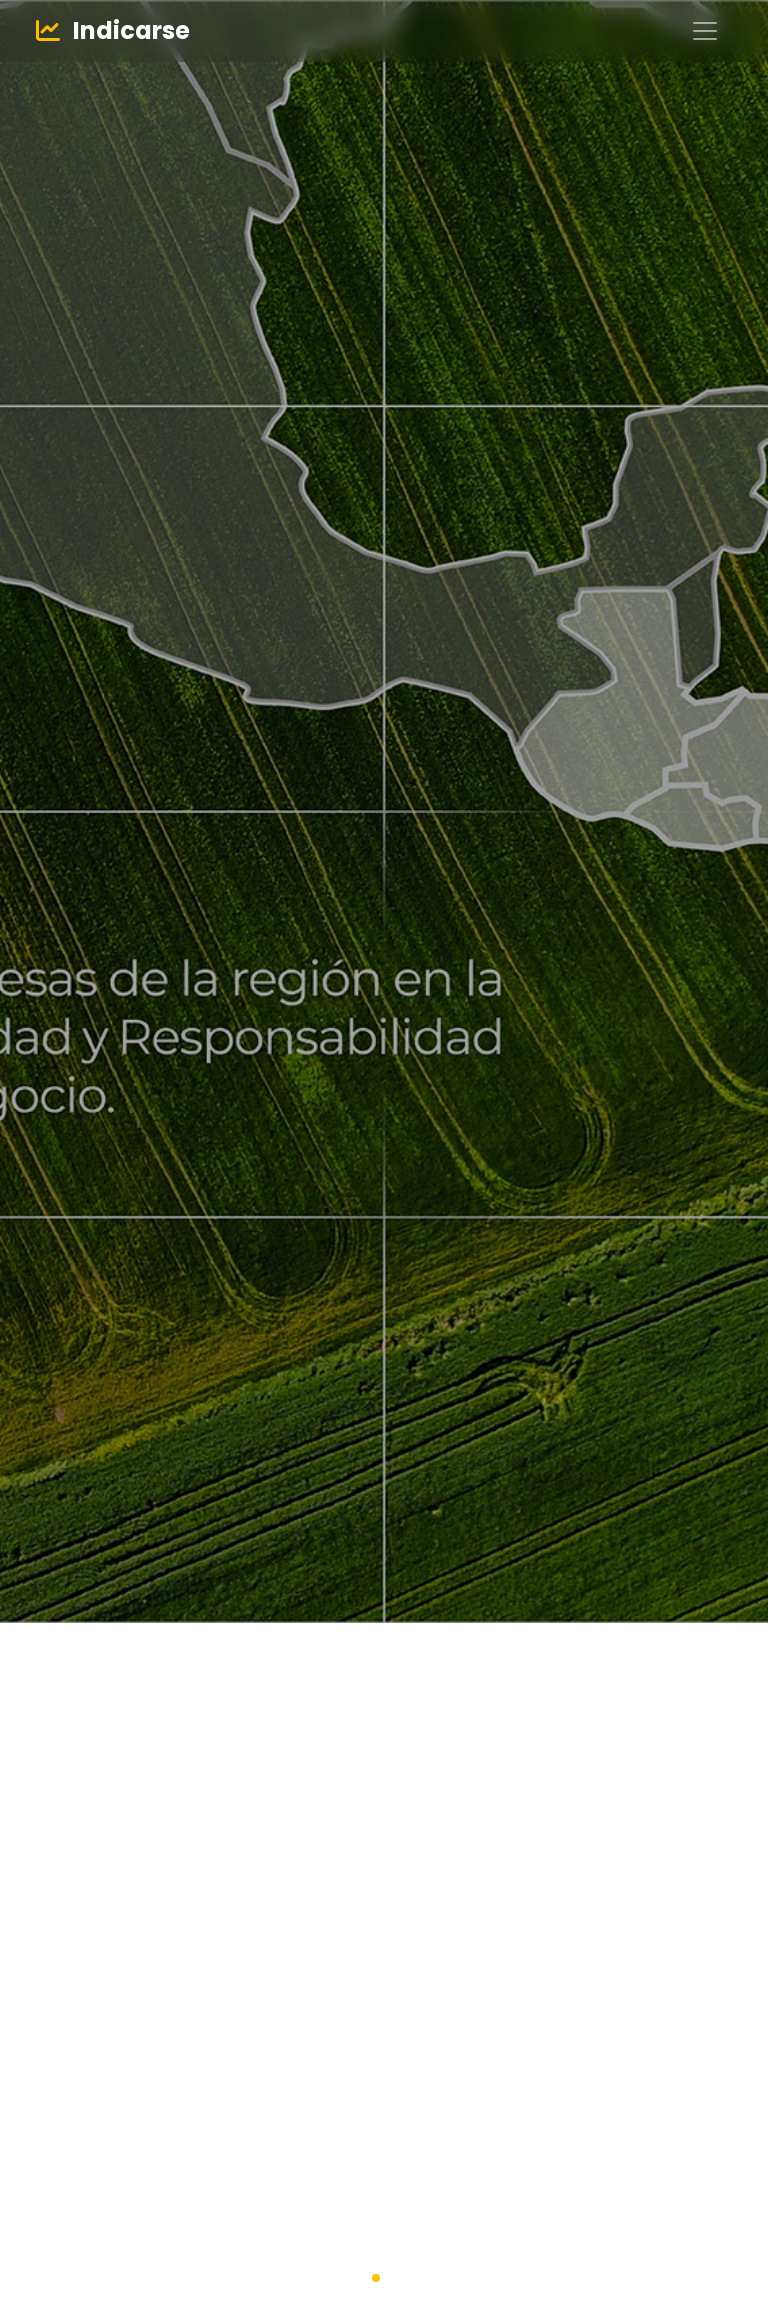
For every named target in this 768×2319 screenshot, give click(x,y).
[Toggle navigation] (705, 31)
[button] (376, 2278)
